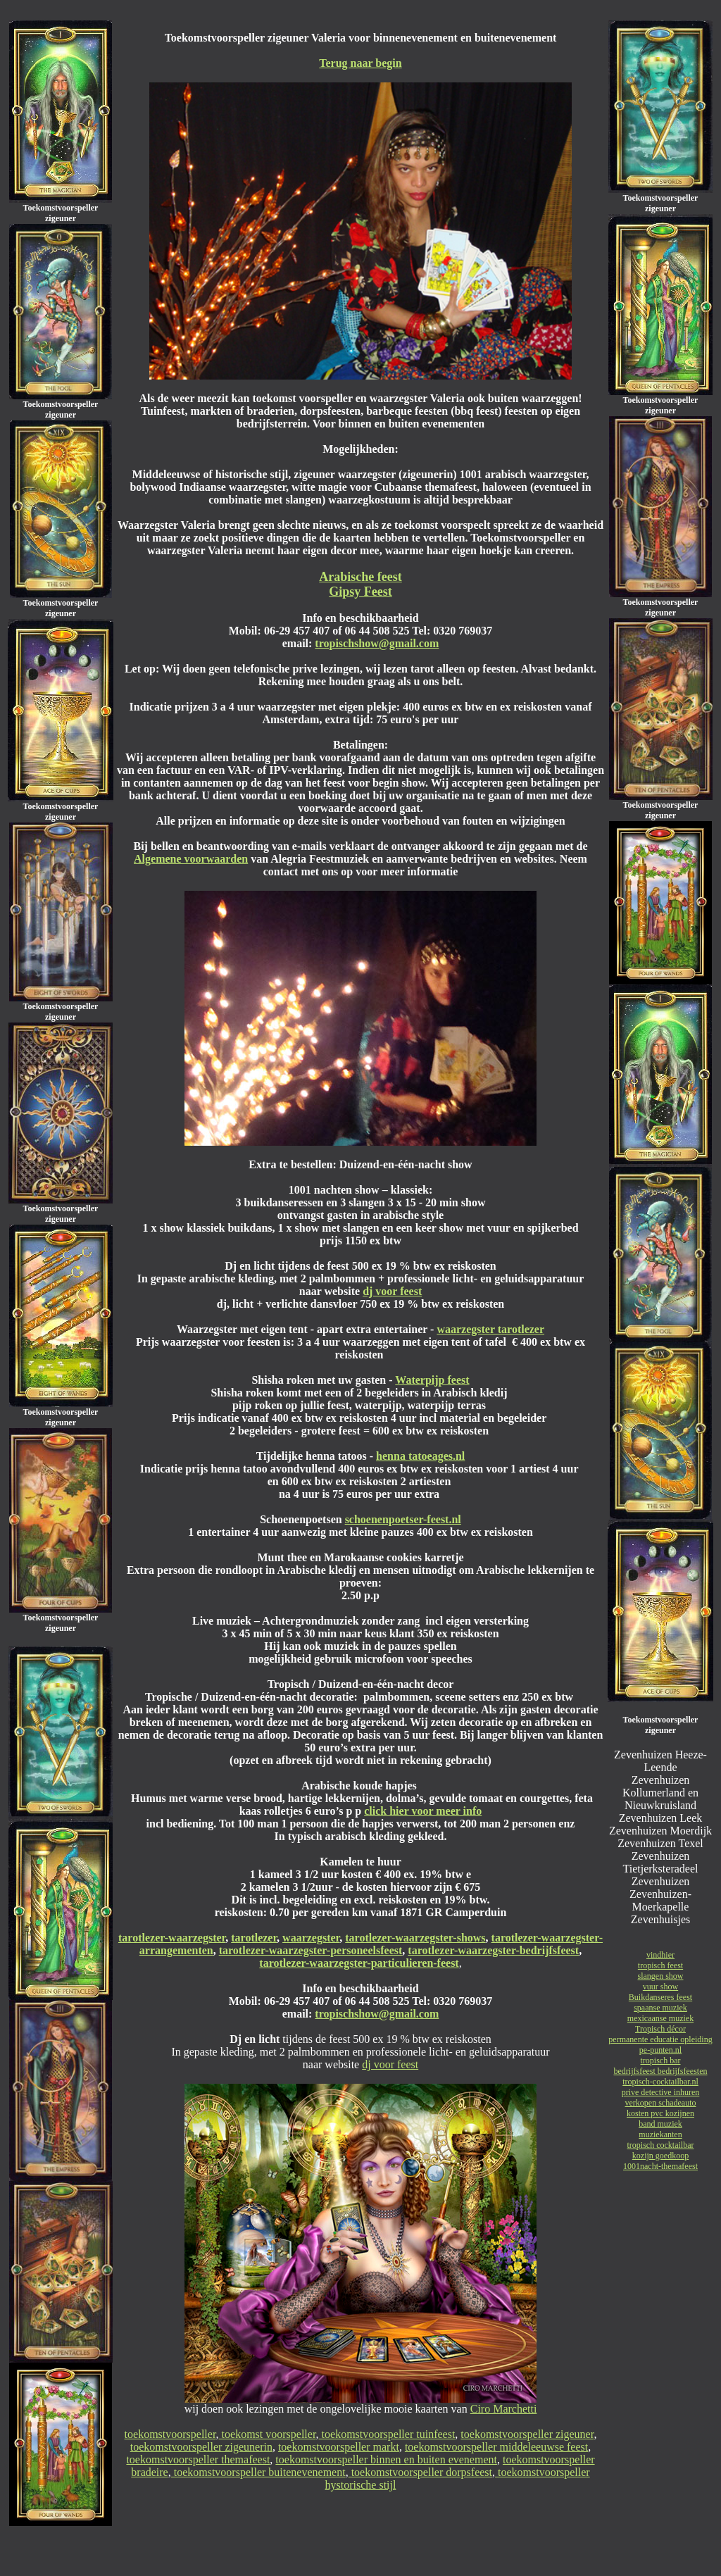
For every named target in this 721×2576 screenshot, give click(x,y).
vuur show (660, 1987)
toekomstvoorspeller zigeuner (527, 2434)
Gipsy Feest (360, 591)
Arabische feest (360, 577)
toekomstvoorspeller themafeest (198, 2459)
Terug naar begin (360, 63)
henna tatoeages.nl (420, 1456)
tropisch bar (661, 2060)
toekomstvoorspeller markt (338, 2447)
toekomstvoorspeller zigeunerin (201, 2447)
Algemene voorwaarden (191, 859)
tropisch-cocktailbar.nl (660, 2082)
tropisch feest (660, 1965)
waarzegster (310, 1938)
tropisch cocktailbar (660, 2145)
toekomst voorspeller (267, 2434)
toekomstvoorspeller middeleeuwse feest (496, 2447)
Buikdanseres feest (660, 1997)
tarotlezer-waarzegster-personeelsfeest (311, 1950)
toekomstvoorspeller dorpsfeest (420, 2472)
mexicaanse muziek (660, 2018)
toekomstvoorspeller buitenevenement (258, 2472)
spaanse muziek (660, 2008)
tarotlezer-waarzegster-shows (415, 1938)
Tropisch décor (660, 2029)
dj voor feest (392, 1291)
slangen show (661, 1976)
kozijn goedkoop (660, 2156)
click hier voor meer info (423, 1811)
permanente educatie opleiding (660, 2039)
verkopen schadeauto (660, 2103)
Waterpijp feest (432, 1380)
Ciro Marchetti (503, 2409)
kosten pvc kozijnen (660, 2113)
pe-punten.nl (660, 2050)
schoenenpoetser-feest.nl (403, 1519)
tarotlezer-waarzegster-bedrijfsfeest (493, 1950)
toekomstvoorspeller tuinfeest (387, 2434)
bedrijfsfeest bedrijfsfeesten (661, 2071)
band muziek (660, 2124)
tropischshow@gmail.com (377, 643)
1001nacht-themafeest (660, 2166)
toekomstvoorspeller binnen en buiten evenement (386, 2459)
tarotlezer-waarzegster (171, 1938)
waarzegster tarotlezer (490, 1329)
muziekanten (660, 2134)
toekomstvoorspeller (170, 2434)
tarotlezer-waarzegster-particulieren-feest (358, 1963)
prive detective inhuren (661, 2092)
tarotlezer (254, 1938)
